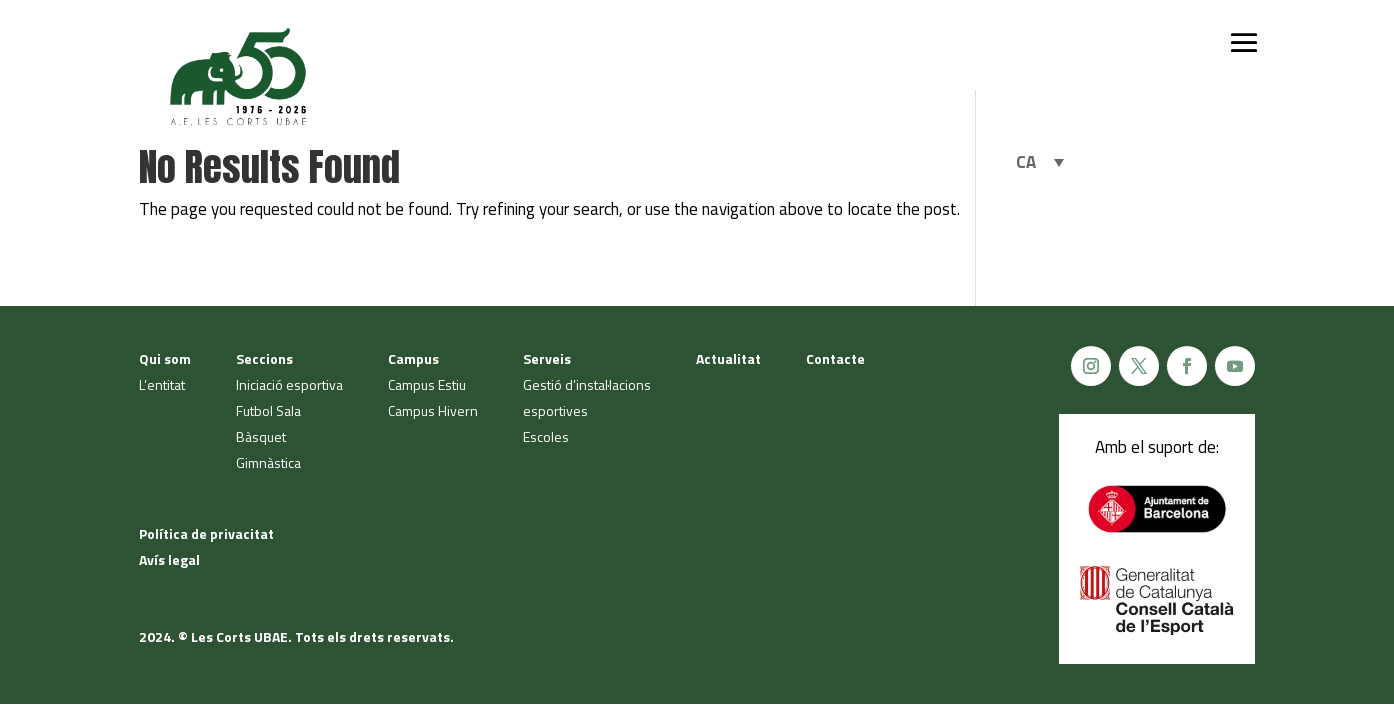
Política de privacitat (206, 533)
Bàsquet (261, 436)
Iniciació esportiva (289, 384)
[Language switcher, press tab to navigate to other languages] (1040, 162)
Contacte (835, 358)
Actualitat (728, 358)
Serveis (547, 358)
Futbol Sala (268, 410)
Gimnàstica (268, 462)
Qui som (165, 358)
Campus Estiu (427, 384)
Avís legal (169, 559)
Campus (413, 358)
